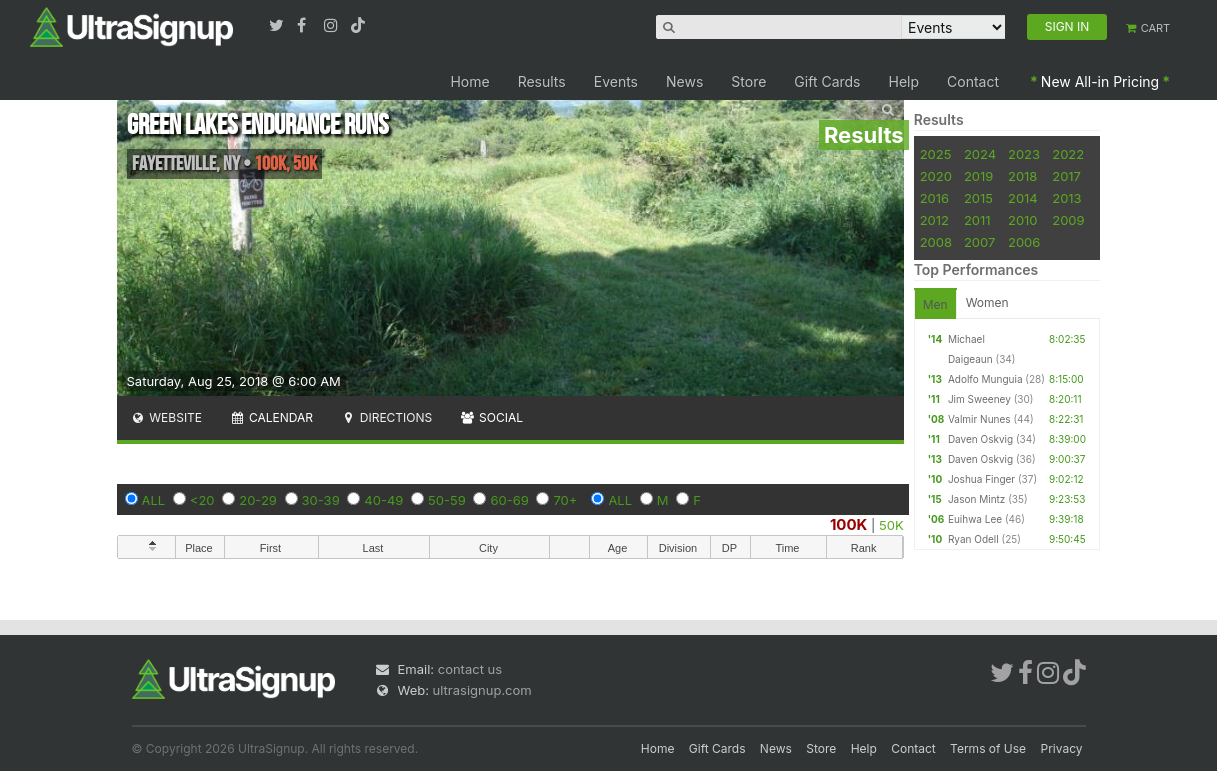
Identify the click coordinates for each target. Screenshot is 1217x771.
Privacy (1062, 748)
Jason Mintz (976, 499)
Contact (973, 81)
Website (167, 417)
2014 (1023, 198)
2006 (1024, 242)
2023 (1024, 154)
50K (891, 525)
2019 (978, 176)
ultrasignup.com (482, 690)
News (684, 81)
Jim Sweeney (979, 399)
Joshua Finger (981, 479)
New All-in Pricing (1100, 81)
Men (935, 304)
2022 (1068, 154)
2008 (936, 242)
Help (904, 81)
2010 (1023, 220)
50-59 (447, 500)
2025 (936, 154)
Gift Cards (827, 81)
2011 (977, 220)
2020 (936, 176)
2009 (1068, 220)
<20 (202, 500)
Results (542, 81)
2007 (979, 242)
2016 (934, 198)
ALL (154, 500)
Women (987, 302)
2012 (934, 220)
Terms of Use (988, 748)
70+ (565, 500)
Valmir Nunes (979, 419)
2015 (978, 198)
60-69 (509, 500)
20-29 (258, 500)
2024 (980, 154)
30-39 (321, 500)
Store (748, 81)
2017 (1066, 176)
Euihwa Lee (975, 519)
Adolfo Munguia (985, 379)
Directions (386, 417)
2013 (1066, 198)
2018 (1022, 176)
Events (616, 81)
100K (849, 524)
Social (491, 417)
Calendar (271, 417)
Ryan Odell (973, 539)
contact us (470, 669)
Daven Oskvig (980, 439)
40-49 (383, 500)
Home (469, 81)
